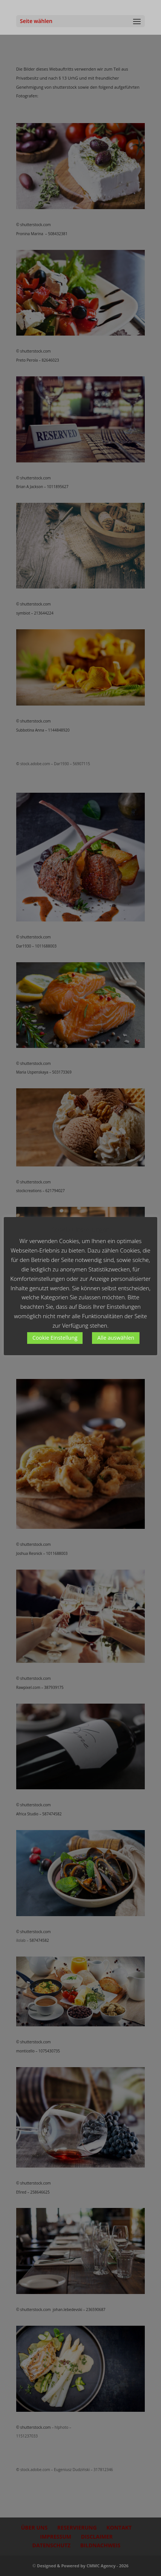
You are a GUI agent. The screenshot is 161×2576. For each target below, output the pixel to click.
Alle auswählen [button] (115, 1337)
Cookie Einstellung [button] (54, 1337)
